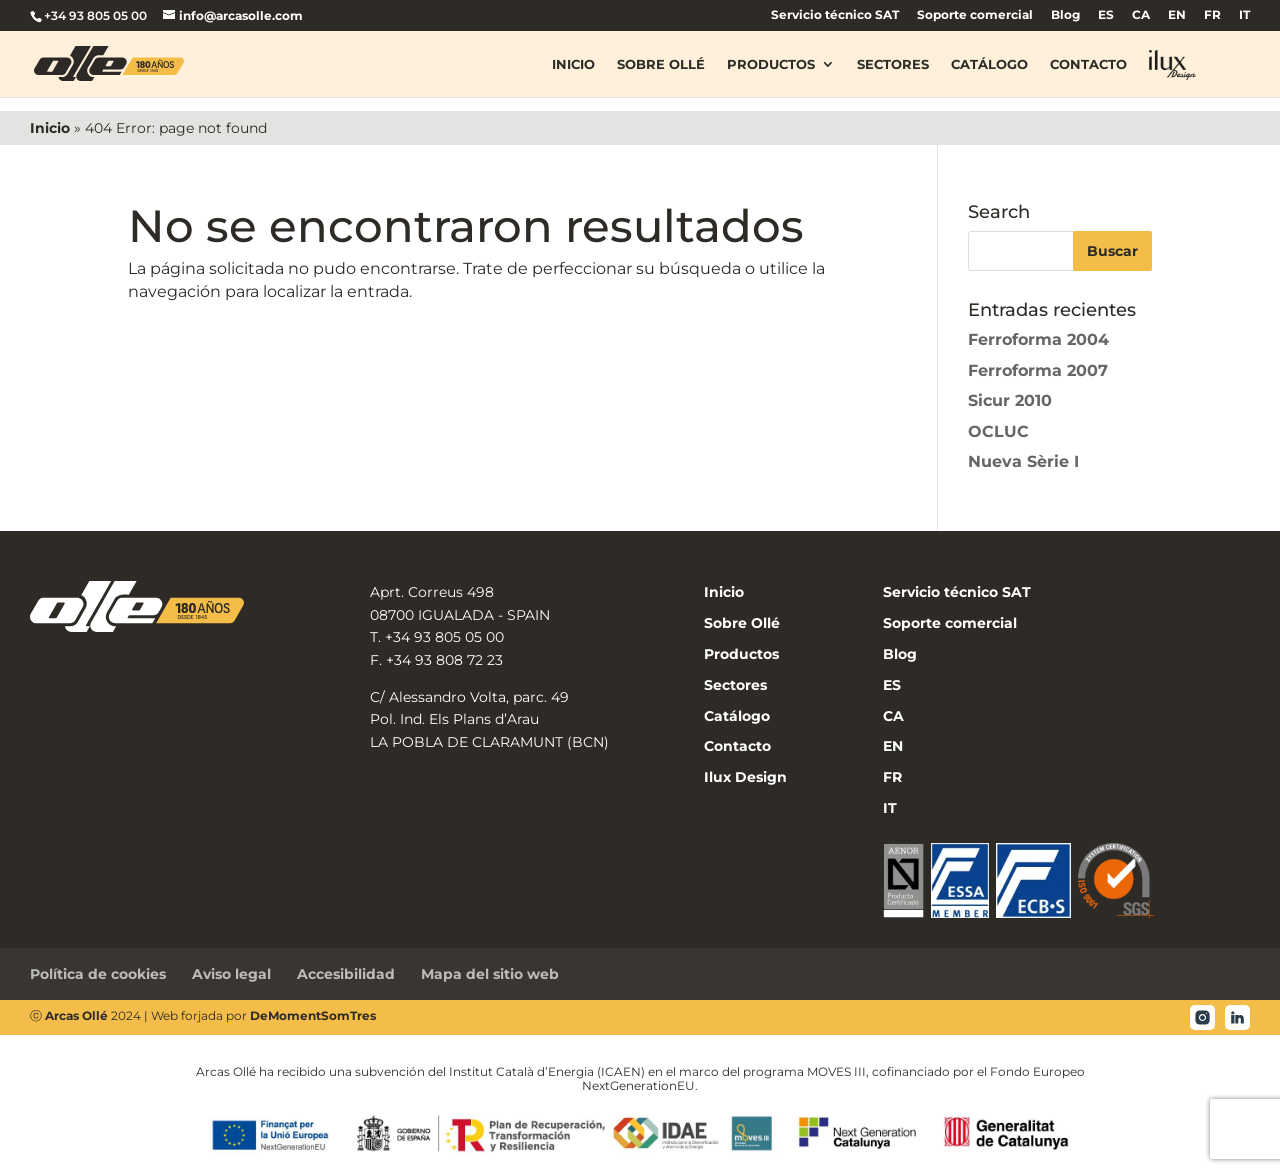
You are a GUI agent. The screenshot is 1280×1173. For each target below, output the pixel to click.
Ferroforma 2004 (1038, 339)
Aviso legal (231, 974)
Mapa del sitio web (490, 974)
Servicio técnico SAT (835, 15)
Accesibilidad (346, 974)
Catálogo (989, 64)
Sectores (893, 64)
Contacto (1088, 64)
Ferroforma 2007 (1038, 370)
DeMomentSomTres (313, 1015)
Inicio (573, 64)
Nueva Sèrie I (1023, 461)
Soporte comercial (975, 15)
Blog (1065, 15)
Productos (771, 64)
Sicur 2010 (1010, 400)
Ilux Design (745, 777)
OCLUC (998, 431)
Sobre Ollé (661, 64)
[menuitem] (1106, 19)
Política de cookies (98, 974)
